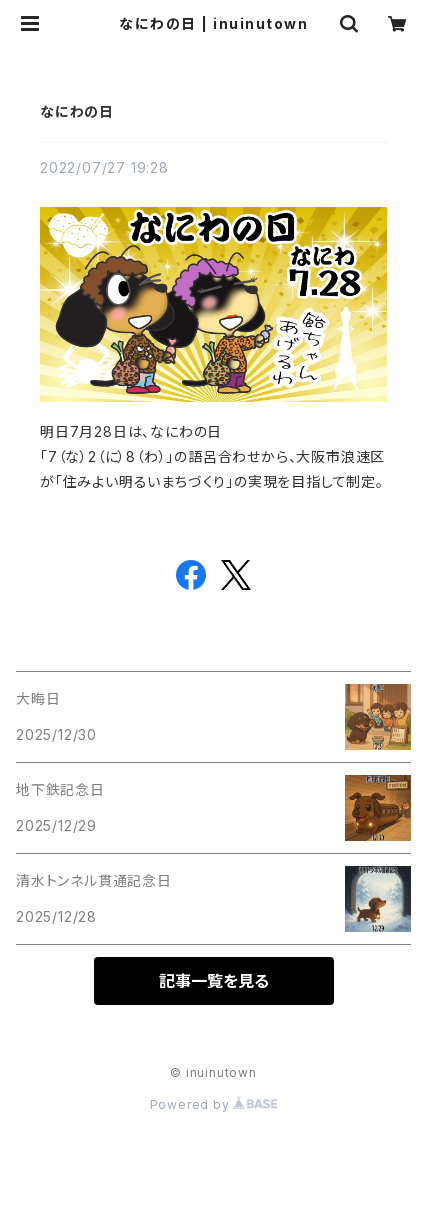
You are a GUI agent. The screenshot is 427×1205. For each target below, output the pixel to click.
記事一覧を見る (214, 981)
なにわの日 (77, 111)
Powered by (214, 1104)
